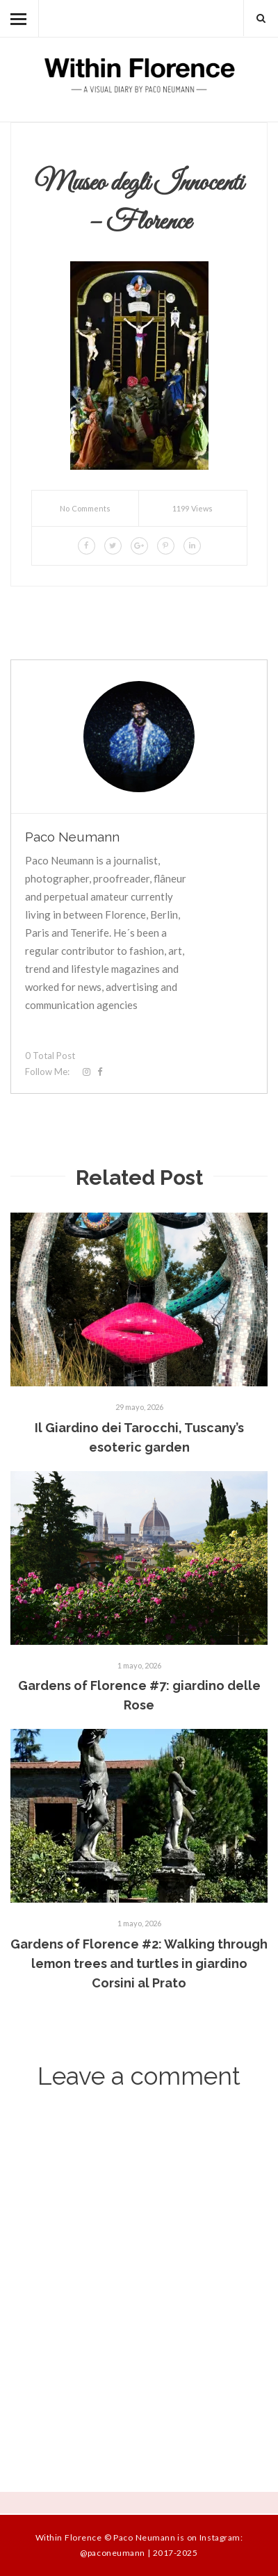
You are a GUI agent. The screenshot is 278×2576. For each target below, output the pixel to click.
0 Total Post (50, 1055)
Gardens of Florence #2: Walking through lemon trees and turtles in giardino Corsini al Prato (139, 1963)
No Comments (85, 508)
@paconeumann (112, 2553)
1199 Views (192, 508)
